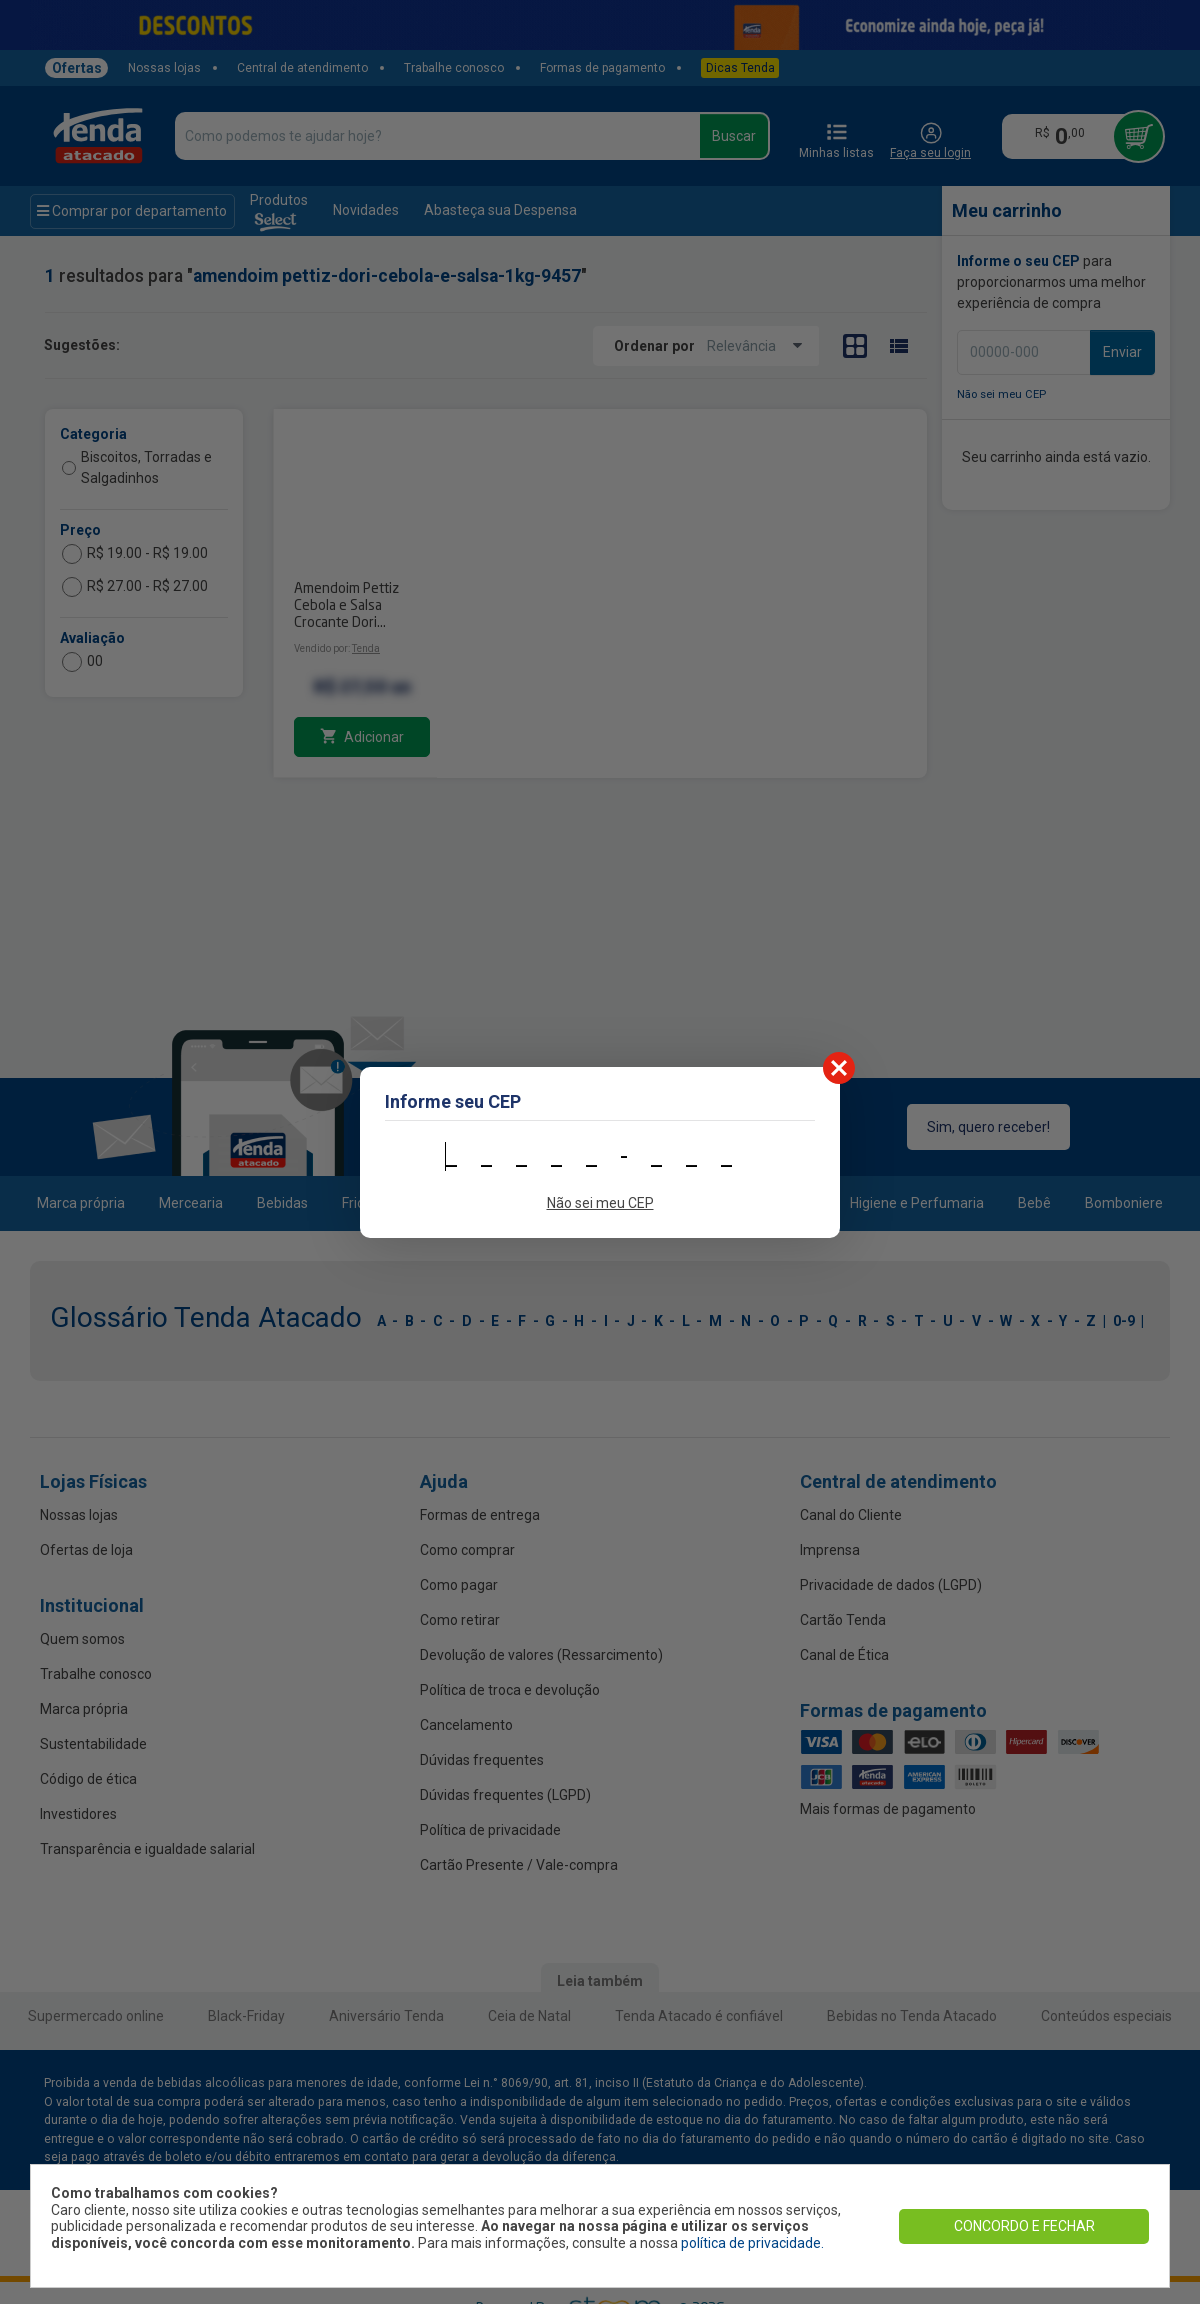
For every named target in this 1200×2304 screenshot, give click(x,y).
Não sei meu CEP (600, 1203)
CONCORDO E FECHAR (1024, 2226)
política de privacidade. (752, 2243)
